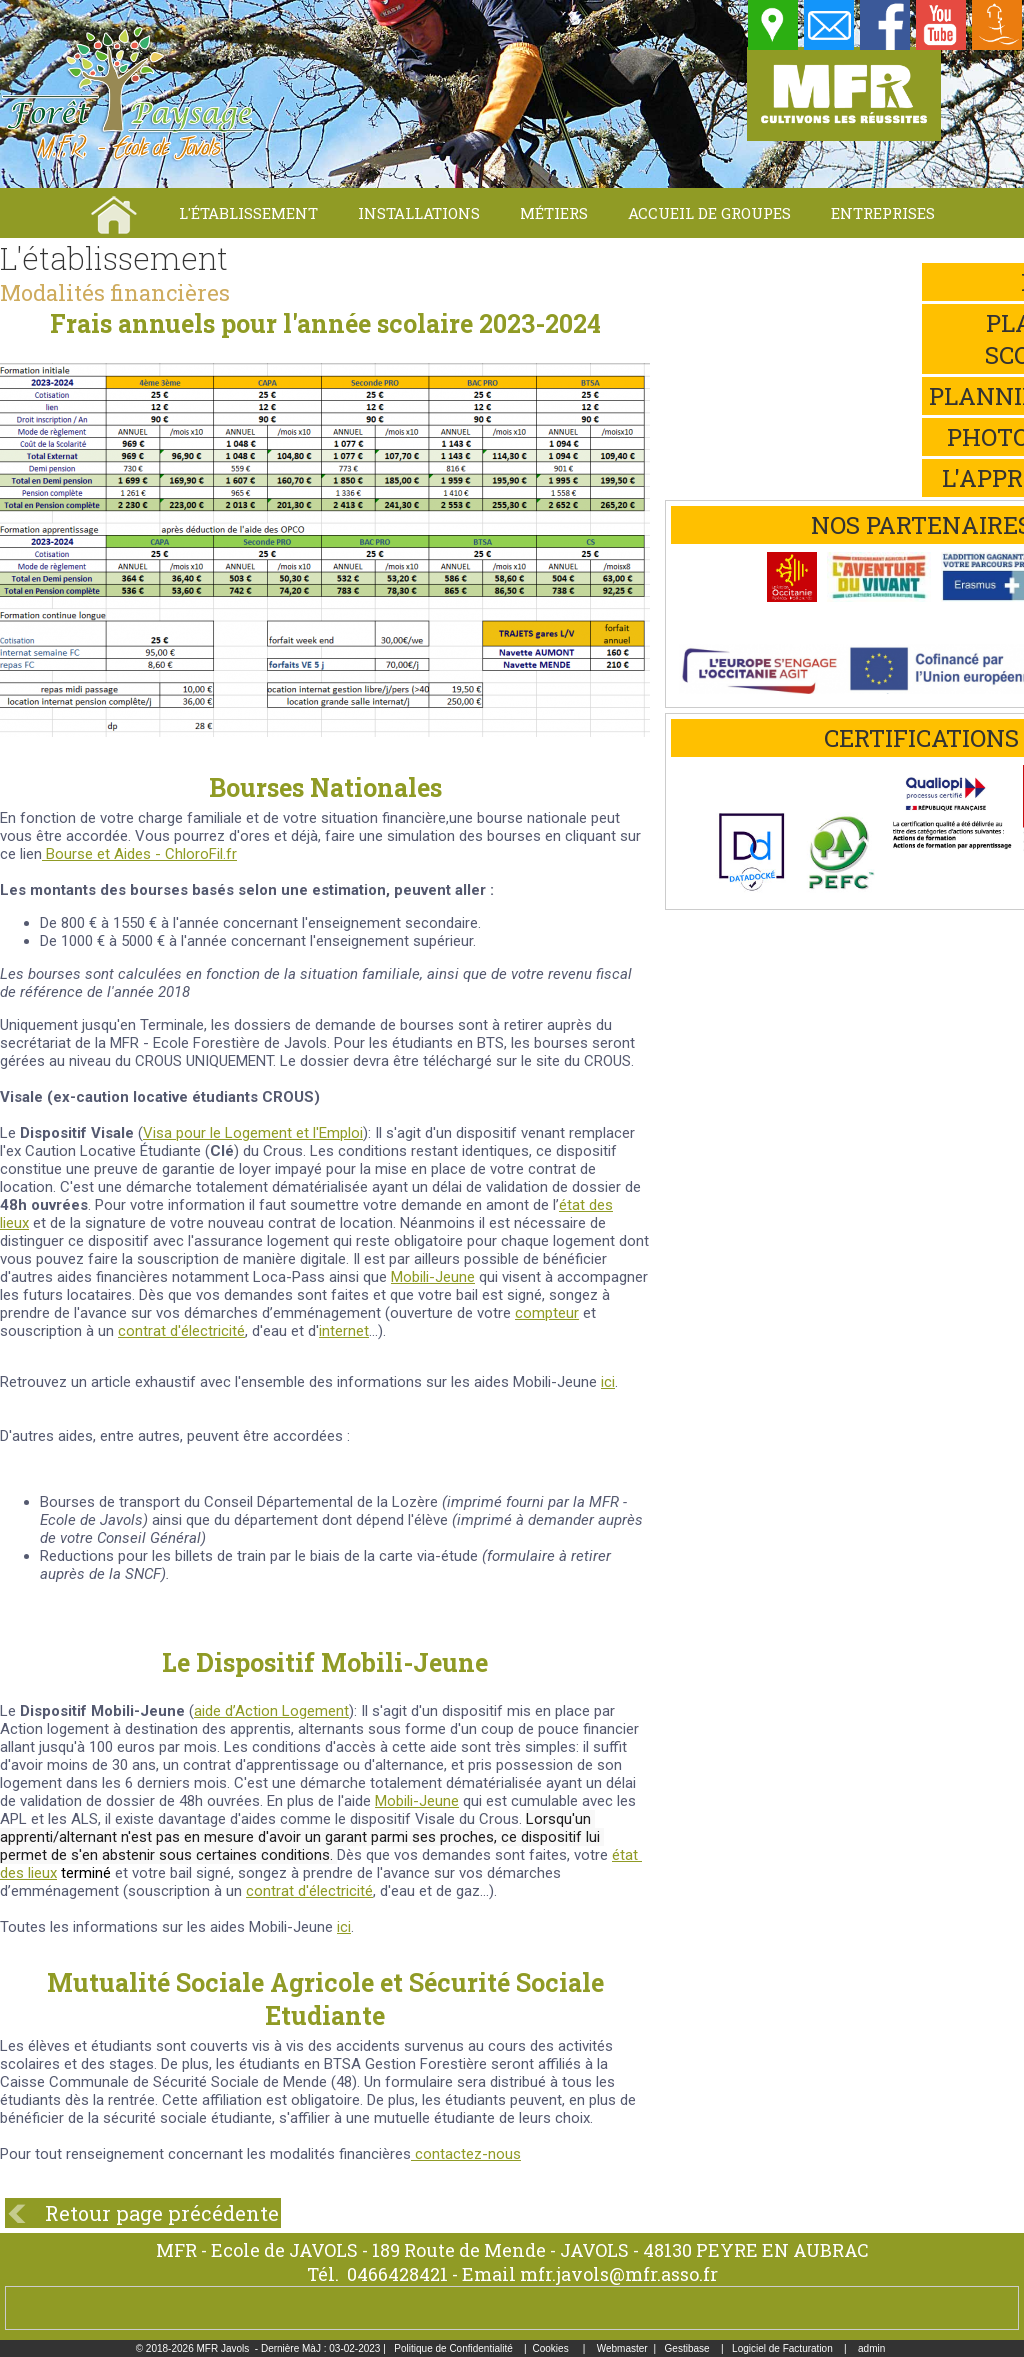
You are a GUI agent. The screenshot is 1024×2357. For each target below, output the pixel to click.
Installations (419, 213)
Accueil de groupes (709, 213)
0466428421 (397, 2274)
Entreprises (883, 213)
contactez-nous (466, 2154)
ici (608, 1382)
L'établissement (248, 213)
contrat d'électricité (181, 1331)
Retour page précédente (162, 2213)
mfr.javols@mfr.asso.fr (619, 2274)
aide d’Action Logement (271, 1711)
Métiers (554, 213)
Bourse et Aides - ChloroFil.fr (139, 854)
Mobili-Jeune (417, 1801)
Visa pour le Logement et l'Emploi (253, 1133)
